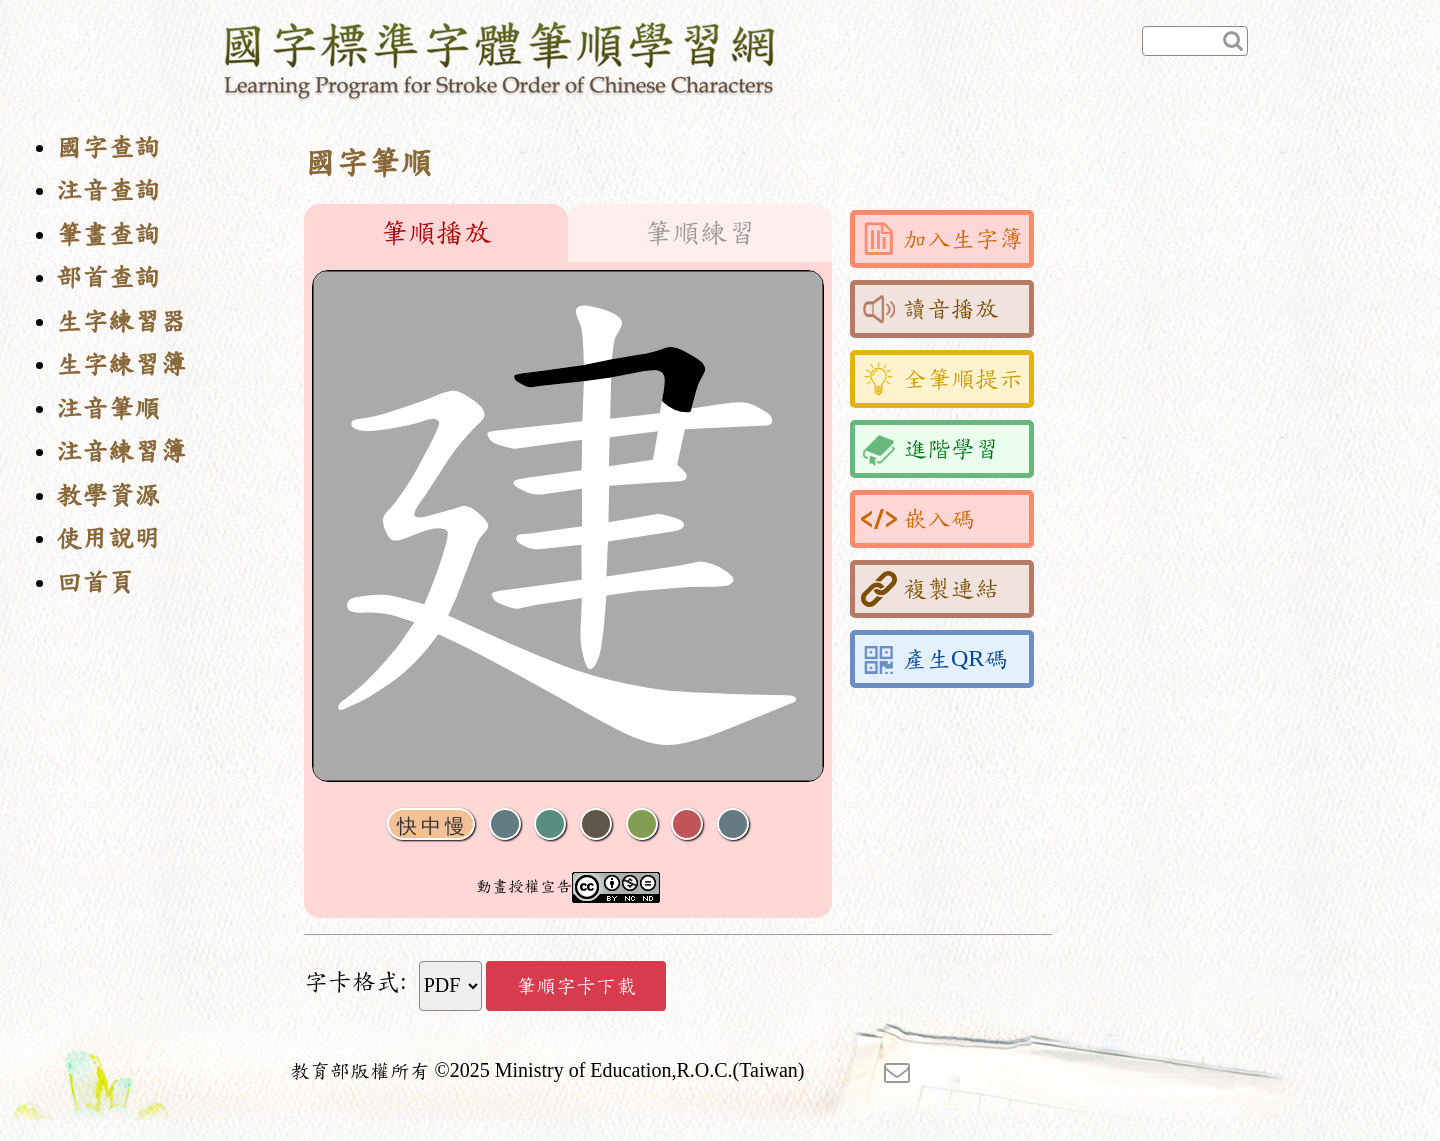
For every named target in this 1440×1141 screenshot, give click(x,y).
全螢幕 (733, 824)
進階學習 (930, 449)
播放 (550, 824)
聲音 (505, 824)
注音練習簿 (121, 451)
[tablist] (568, 233)
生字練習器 (121, 321)
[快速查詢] (1195, 41)
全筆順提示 (942, 379)
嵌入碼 (918, 519)
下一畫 (596, 824)
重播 (642, 824)
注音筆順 (108, 408)
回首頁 (95, 582)
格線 (687, 824)
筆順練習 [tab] (700, 233)
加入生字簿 (942, 239)
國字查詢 (108, 147)
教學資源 (108, 495)
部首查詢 (108, 277)
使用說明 (108, 538)
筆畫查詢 (108, 234)
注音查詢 (108, 190)
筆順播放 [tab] (436, 233)
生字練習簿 (121, 364)
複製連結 (930, 589)
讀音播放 (930, 309)
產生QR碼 (934, 659)
